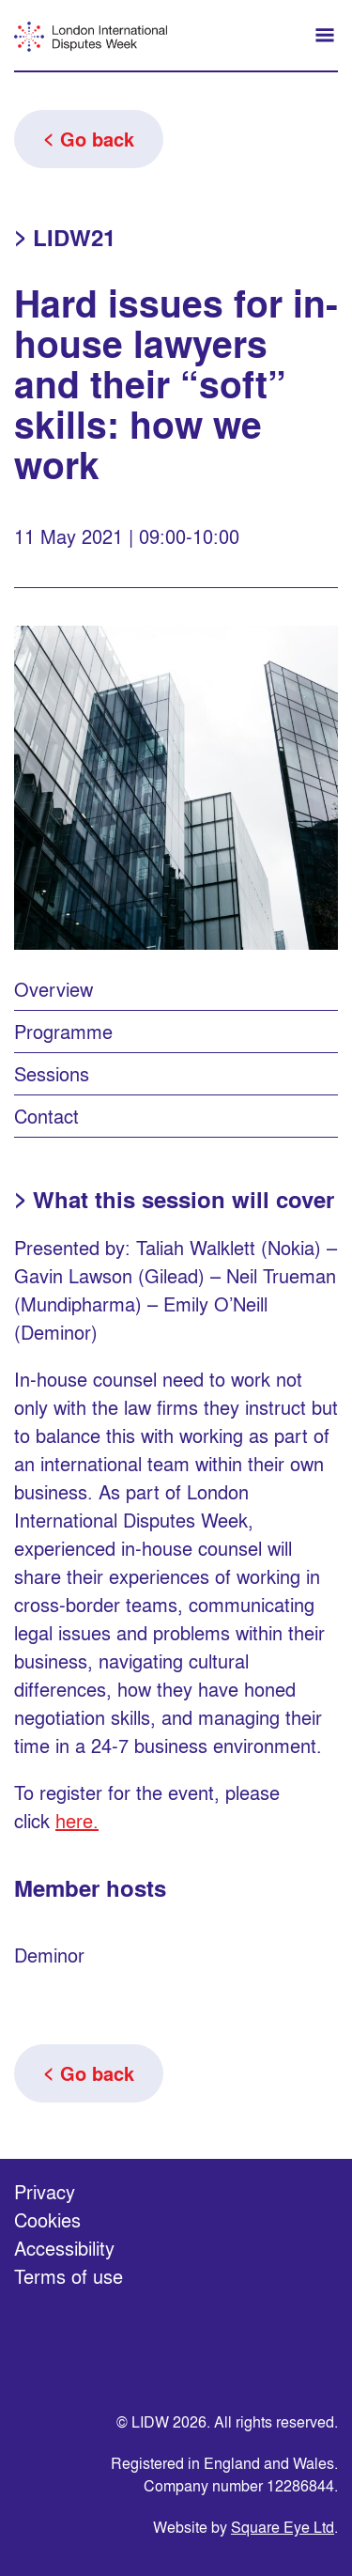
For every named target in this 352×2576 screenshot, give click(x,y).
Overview (53, 988)
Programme (63, 1031)
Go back (97, 139)
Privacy (44, 2191)
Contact (46, 1115)
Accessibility (64, 2247)
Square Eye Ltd (282, 2526)
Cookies (47, 2219)
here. (77, 1820)
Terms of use (68, 2275)
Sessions (51, 1073)
